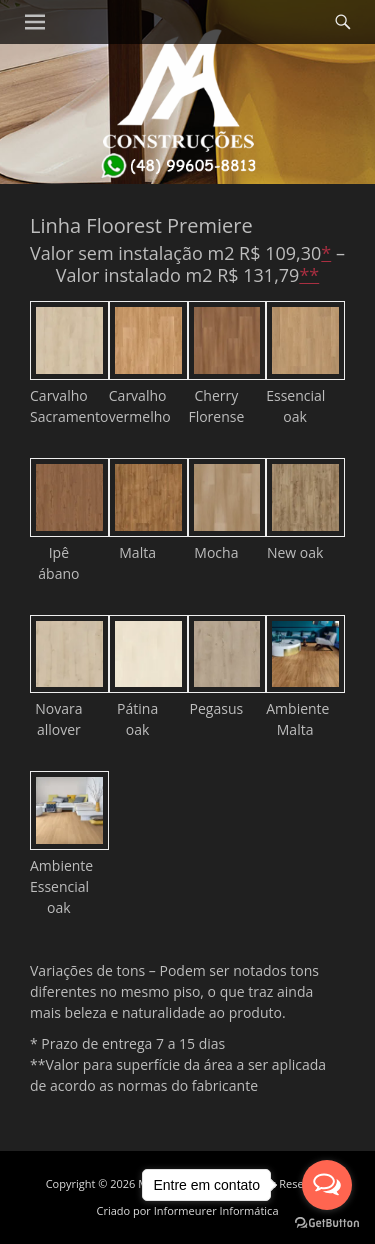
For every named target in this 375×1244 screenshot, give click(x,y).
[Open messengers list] (327, 1185)
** (309, 275)
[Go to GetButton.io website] (327, 1223)
